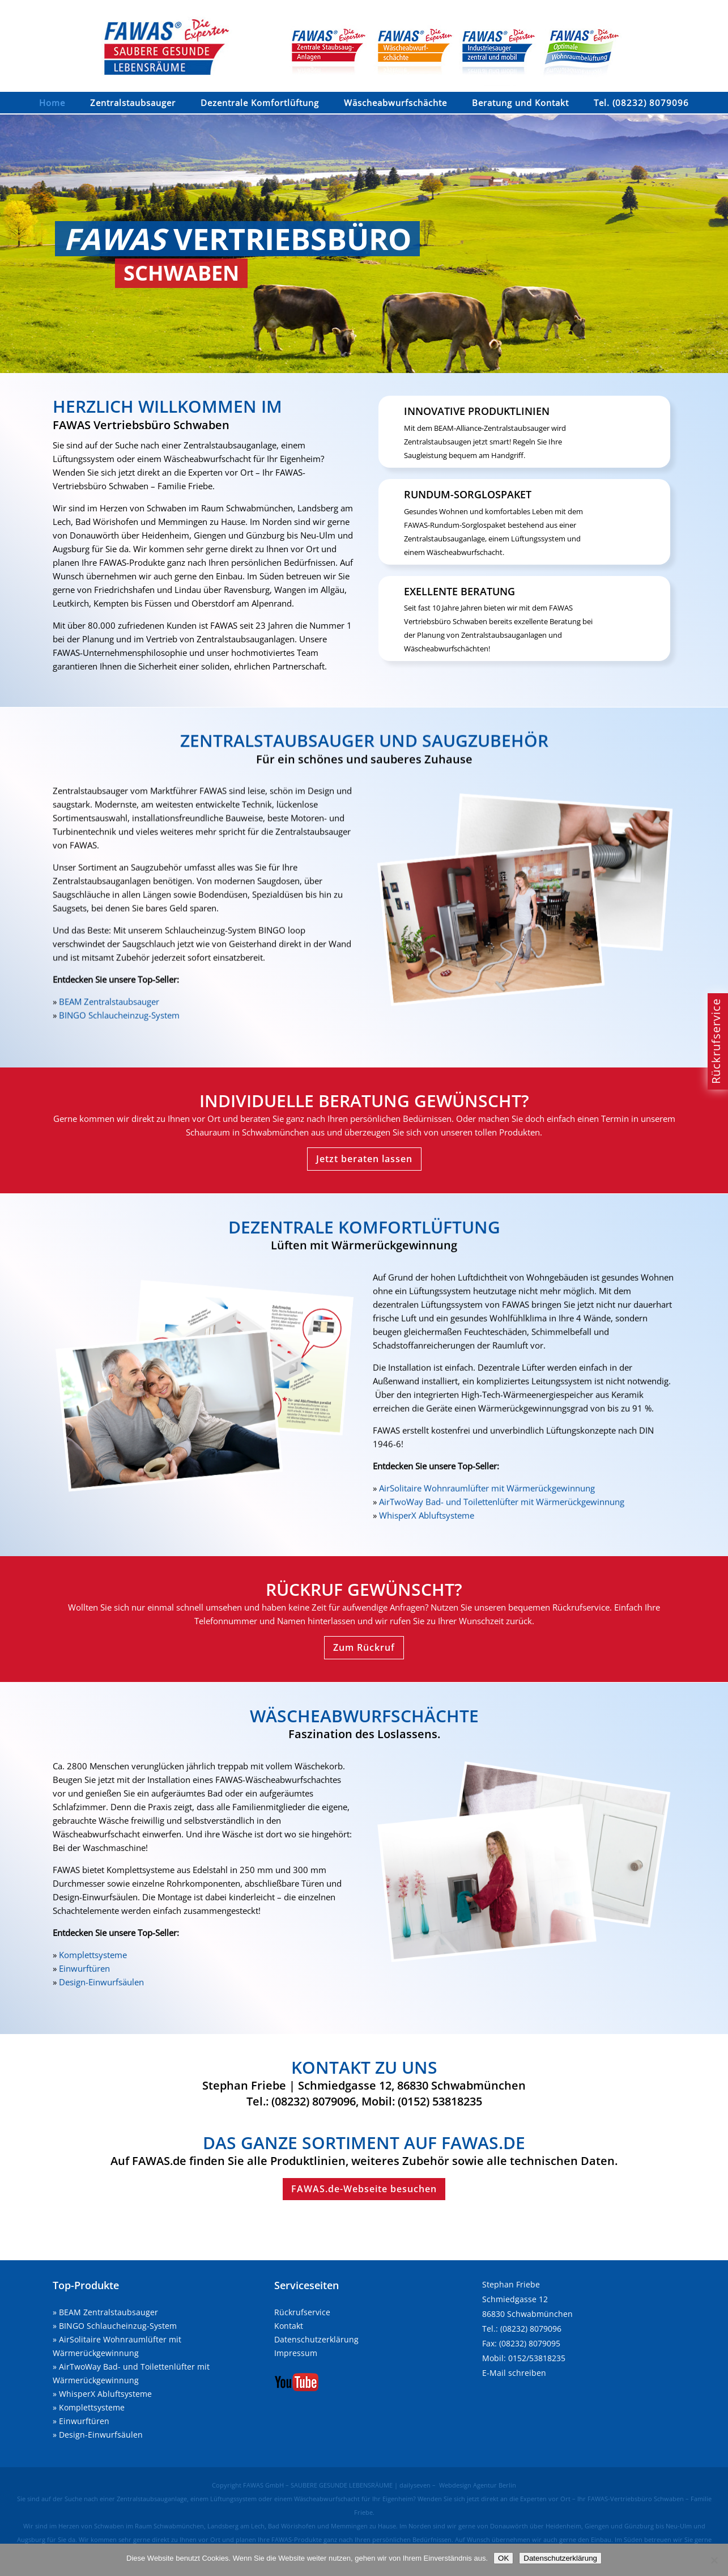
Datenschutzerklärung (316, 2339)
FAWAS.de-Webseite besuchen (364, 2189)
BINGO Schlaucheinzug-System (118, 2325)
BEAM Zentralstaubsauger (108, 2312)
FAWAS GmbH (263, 2485)
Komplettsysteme (92, 2407)
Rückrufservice (302, 2312)
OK (503, 2558)
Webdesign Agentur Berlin (477, 2485)
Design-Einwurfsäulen (101, 2434)
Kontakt (288, 2325)
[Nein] (714, 2560)
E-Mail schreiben (514, 2372)
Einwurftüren (84, 2421)
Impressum (295, 2353)
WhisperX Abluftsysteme (105, 2393)
